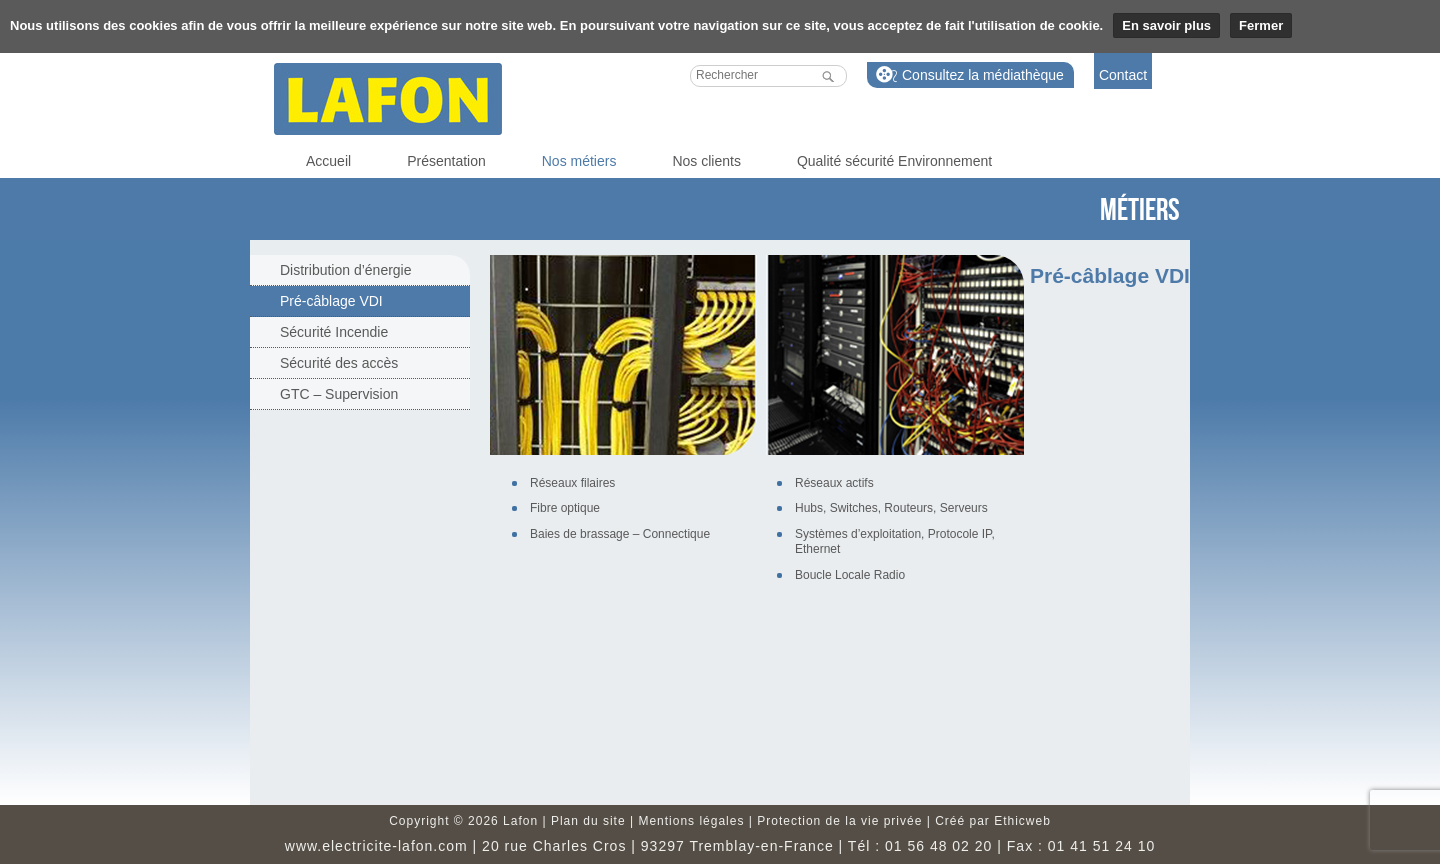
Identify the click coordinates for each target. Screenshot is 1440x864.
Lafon (388, 99)
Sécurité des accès (339, 363)
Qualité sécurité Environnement (894, 161)
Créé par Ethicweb (993, 821)
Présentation (446, 161)
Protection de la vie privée (839, 821)
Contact (1123, 75)
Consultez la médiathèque (983, 75)
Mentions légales (691, 821)
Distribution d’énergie (346, 270)
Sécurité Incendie (334, 332)
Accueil (328, 161)
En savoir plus (1166, 25)
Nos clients (706, 161)
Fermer (1261, 25)
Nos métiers (579, 161)
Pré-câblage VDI (331, 301)
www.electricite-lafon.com (376, 846)
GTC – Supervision (339, 394)
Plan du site (588, 821)
